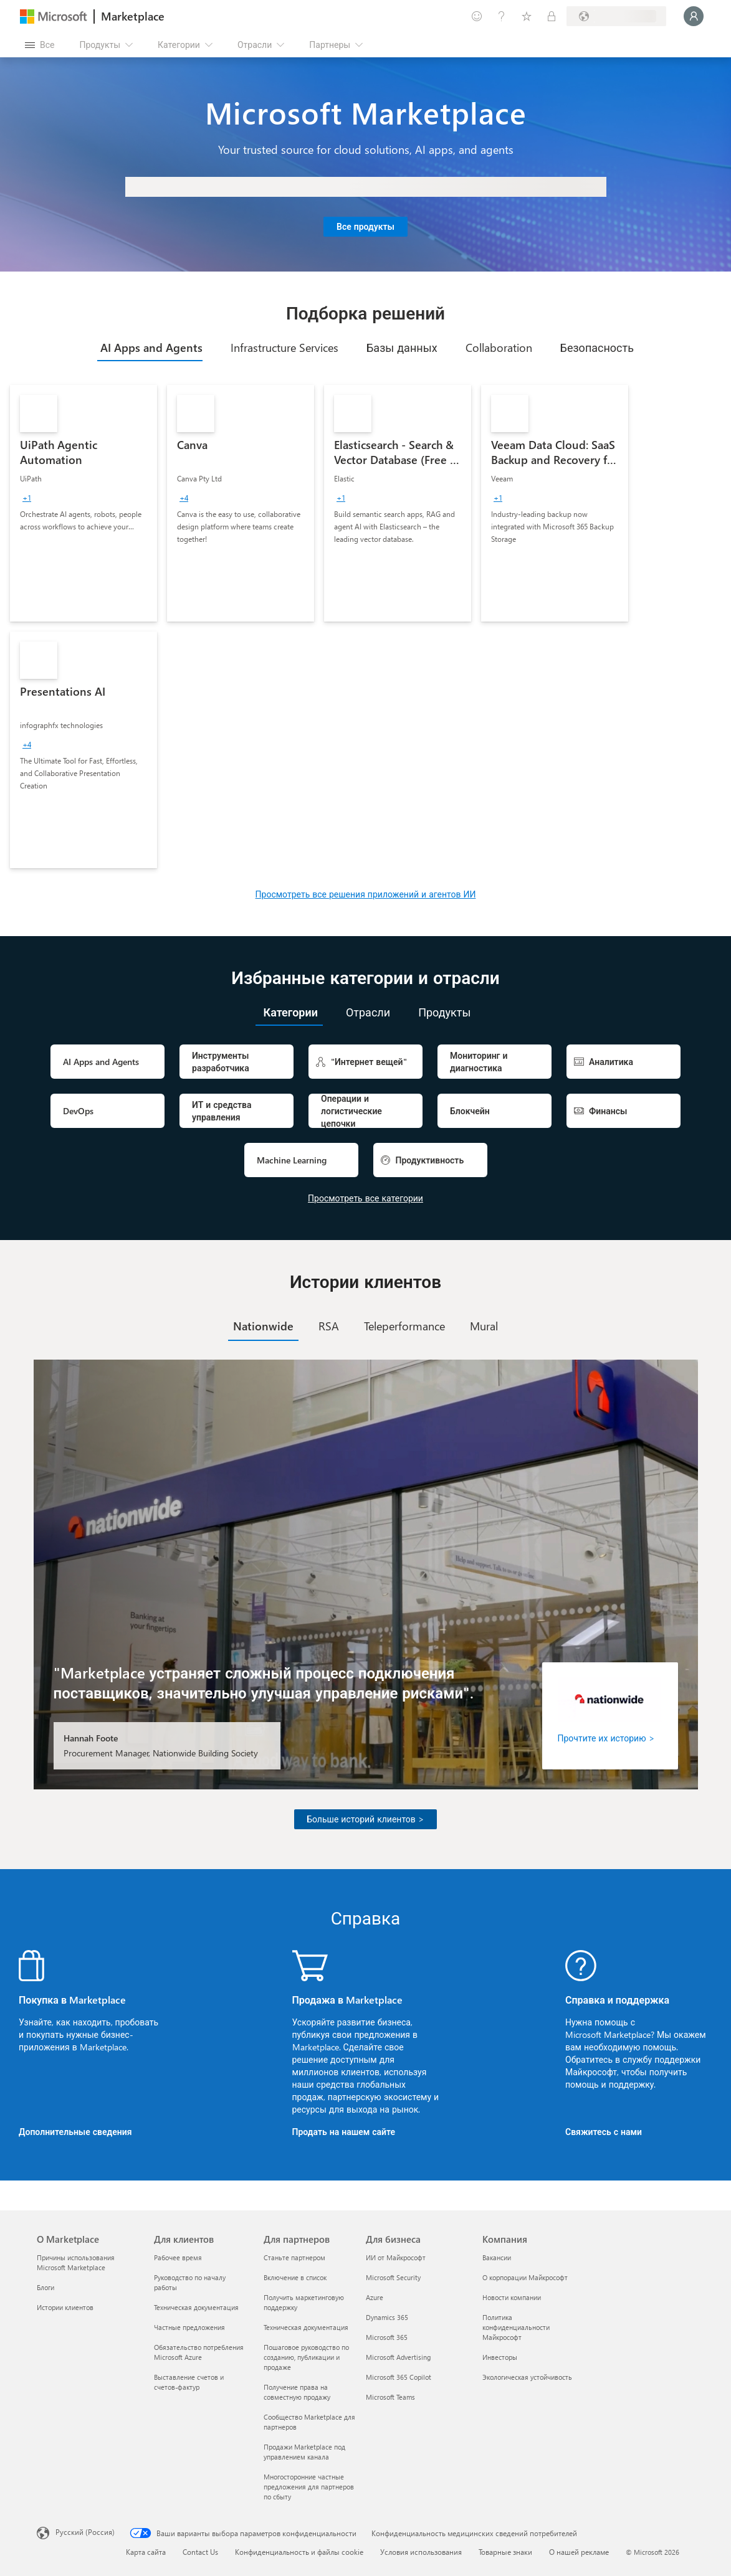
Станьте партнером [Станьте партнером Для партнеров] (294, 2257)
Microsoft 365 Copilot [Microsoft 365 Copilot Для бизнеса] (398, 2377)
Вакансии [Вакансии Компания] (496, 2257)
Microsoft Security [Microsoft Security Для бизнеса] (393, 2277)
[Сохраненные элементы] (527, 16)
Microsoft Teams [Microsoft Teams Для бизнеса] (390, 2397)
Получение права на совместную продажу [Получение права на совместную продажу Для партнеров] (297, 2392)
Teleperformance (404, 1326)
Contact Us (200, 2552)
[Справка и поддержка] (502, 16)
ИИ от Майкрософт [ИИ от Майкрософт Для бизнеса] (396, 2257)
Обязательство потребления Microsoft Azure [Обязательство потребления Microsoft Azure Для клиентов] (199, 2352)
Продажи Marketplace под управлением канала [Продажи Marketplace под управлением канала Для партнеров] (304, 2451)
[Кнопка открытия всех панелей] (39, 44)
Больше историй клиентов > (365, 1819)
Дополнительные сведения (75, 2132)
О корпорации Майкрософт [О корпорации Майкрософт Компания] (525, 2277)
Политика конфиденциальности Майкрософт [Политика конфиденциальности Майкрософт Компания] (516, 2327)
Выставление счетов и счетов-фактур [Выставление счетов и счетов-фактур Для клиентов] (189, 2382)
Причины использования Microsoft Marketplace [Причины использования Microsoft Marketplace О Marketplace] (76, 2262)
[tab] (150, 347)
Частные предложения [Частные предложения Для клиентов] (189, 2327)
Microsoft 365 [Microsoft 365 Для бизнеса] (387, 2337)
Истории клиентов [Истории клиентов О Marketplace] (65, 2307)
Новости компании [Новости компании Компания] (511, 2297)
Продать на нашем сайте (344, 2132)
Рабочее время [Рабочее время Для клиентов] (178, 2257)
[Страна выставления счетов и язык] (616, 16)
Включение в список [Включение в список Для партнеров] (295, 2277)
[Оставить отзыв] (477, 16)
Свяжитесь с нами (603, 2132)
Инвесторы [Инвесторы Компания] (499, 2357)
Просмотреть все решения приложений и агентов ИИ (366, 894)
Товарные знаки (505, 2552)
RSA (328, 1326)
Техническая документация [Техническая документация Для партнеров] (306, 2327)
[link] (83, 503)
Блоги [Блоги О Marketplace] (45, 2287)
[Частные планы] (551, 16)
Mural (484, 1326)
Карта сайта (146, 2552)
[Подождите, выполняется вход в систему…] (693, 16)
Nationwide (263, 1326)
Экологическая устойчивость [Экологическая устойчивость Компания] (527, 2377)
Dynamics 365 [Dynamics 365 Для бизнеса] (387, 2317)
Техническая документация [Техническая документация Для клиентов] (196, 2307)
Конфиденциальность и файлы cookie (299, 2552)
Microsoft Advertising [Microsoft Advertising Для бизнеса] (398, 2357)
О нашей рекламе (579, 2552)
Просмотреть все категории (365, 1198)
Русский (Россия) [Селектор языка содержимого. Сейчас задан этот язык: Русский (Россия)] (85, 2532)
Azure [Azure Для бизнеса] (374, 2297)
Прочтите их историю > (606, 1738)
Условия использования (421, 2552)
